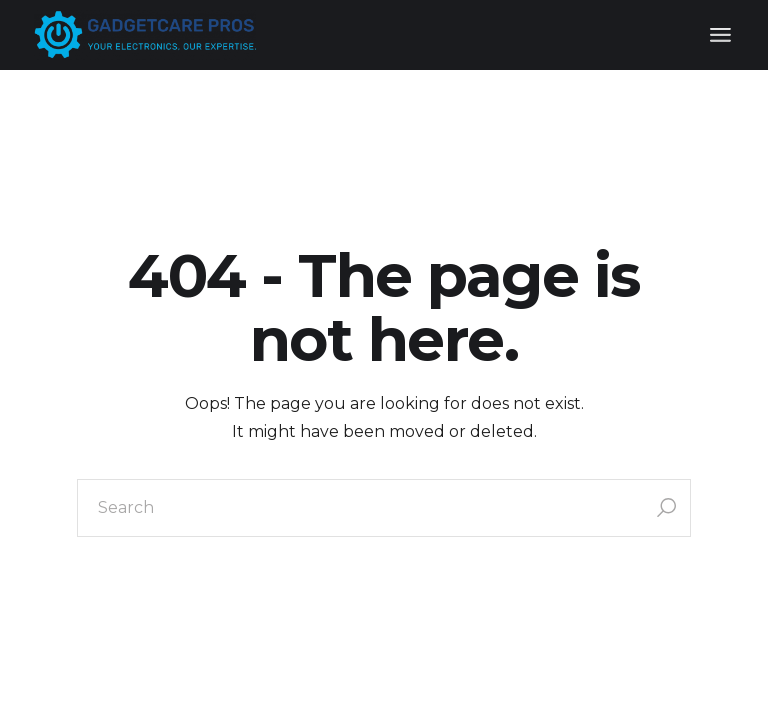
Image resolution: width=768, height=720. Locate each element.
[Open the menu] (720, 35)
